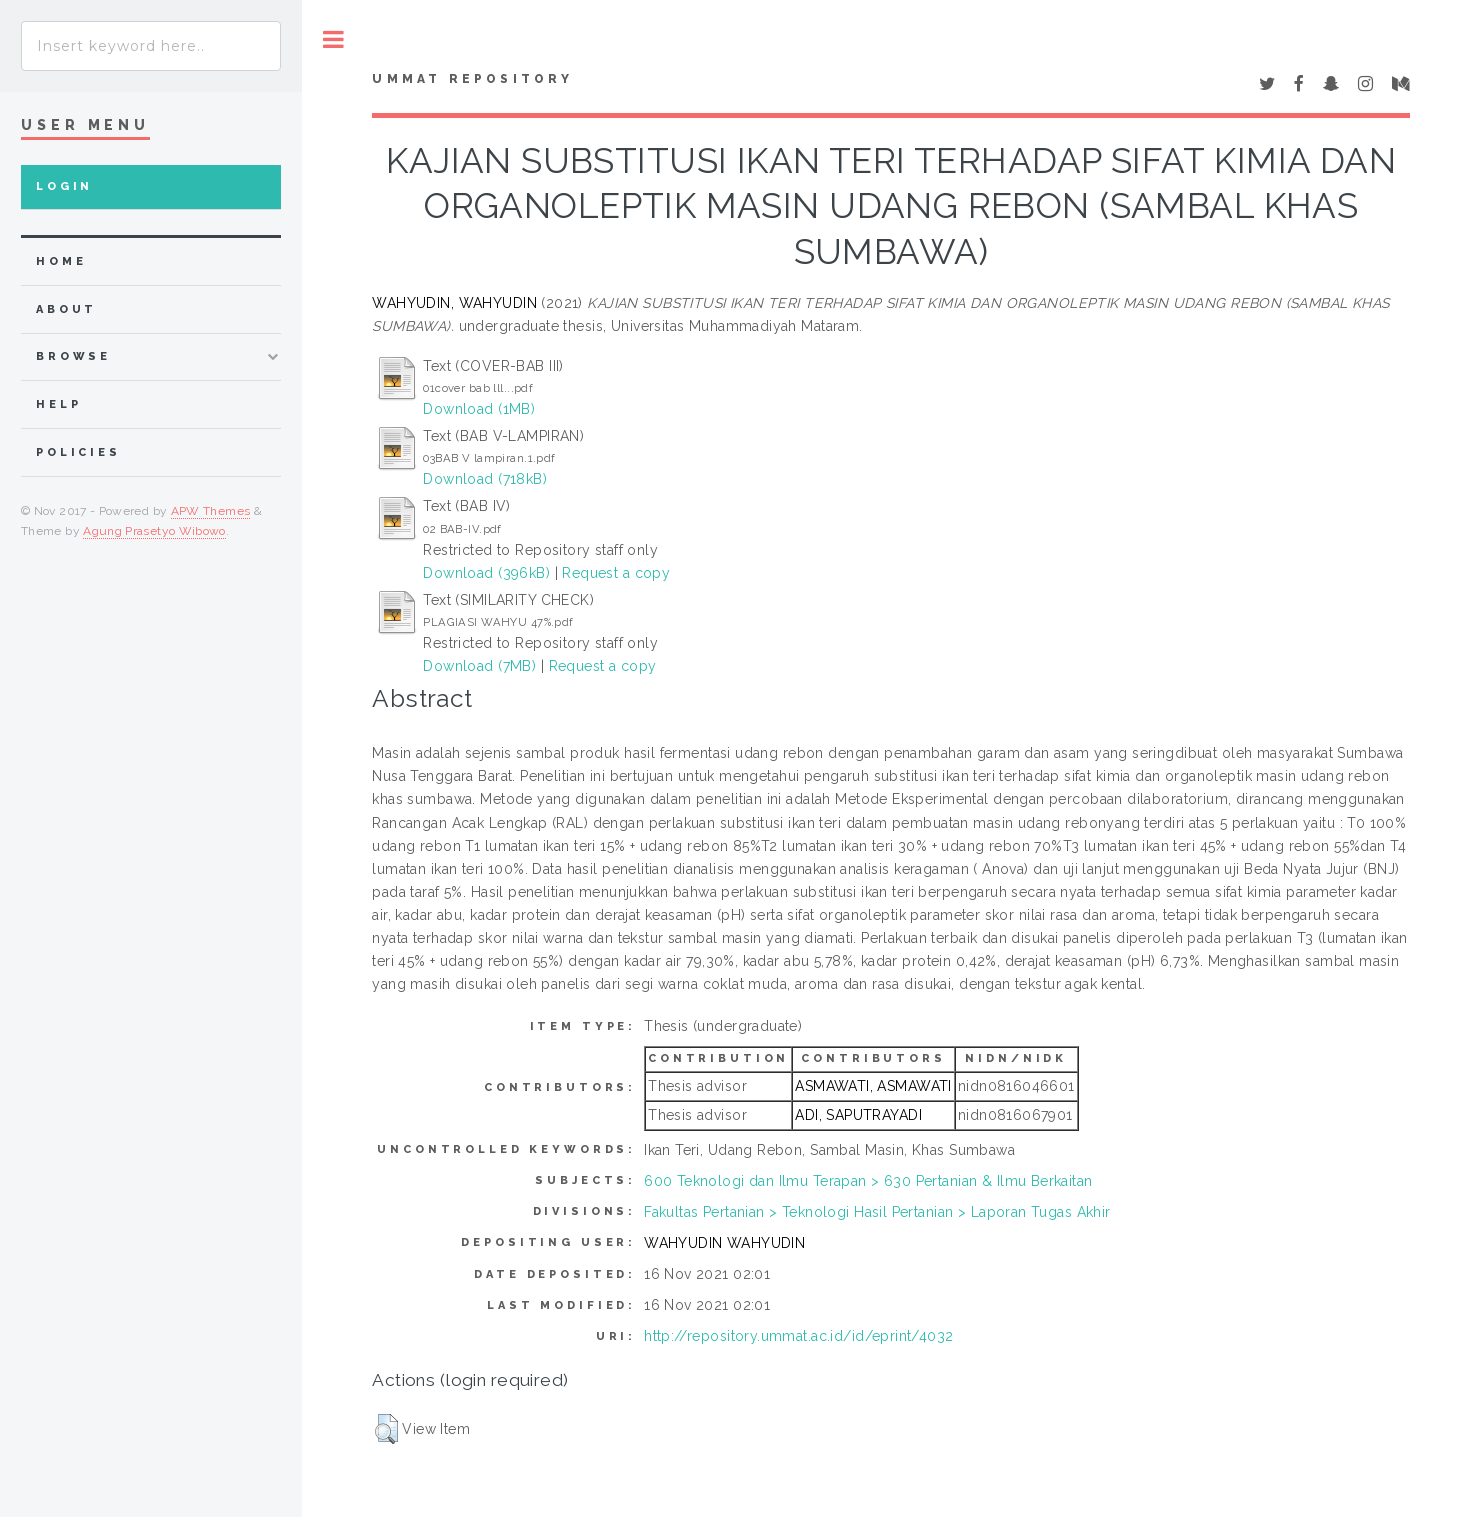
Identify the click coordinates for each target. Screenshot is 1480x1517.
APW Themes (211, 511)
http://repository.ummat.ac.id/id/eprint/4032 (798, 1336)
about (66, 309)
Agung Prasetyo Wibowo (154, 531)
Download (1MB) (479, 409)
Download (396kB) (486, 573)
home (61, 261)
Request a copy (616, 573)
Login (64, 186)
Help (58, 404)
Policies (78, 452)
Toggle (333, 39)
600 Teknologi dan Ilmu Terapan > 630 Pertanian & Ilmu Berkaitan (868, 1181)
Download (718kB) (485, 479)
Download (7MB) (479, 666)
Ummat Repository (472, 79)
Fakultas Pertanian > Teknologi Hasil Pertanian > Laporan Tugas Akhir (877, 1212)
